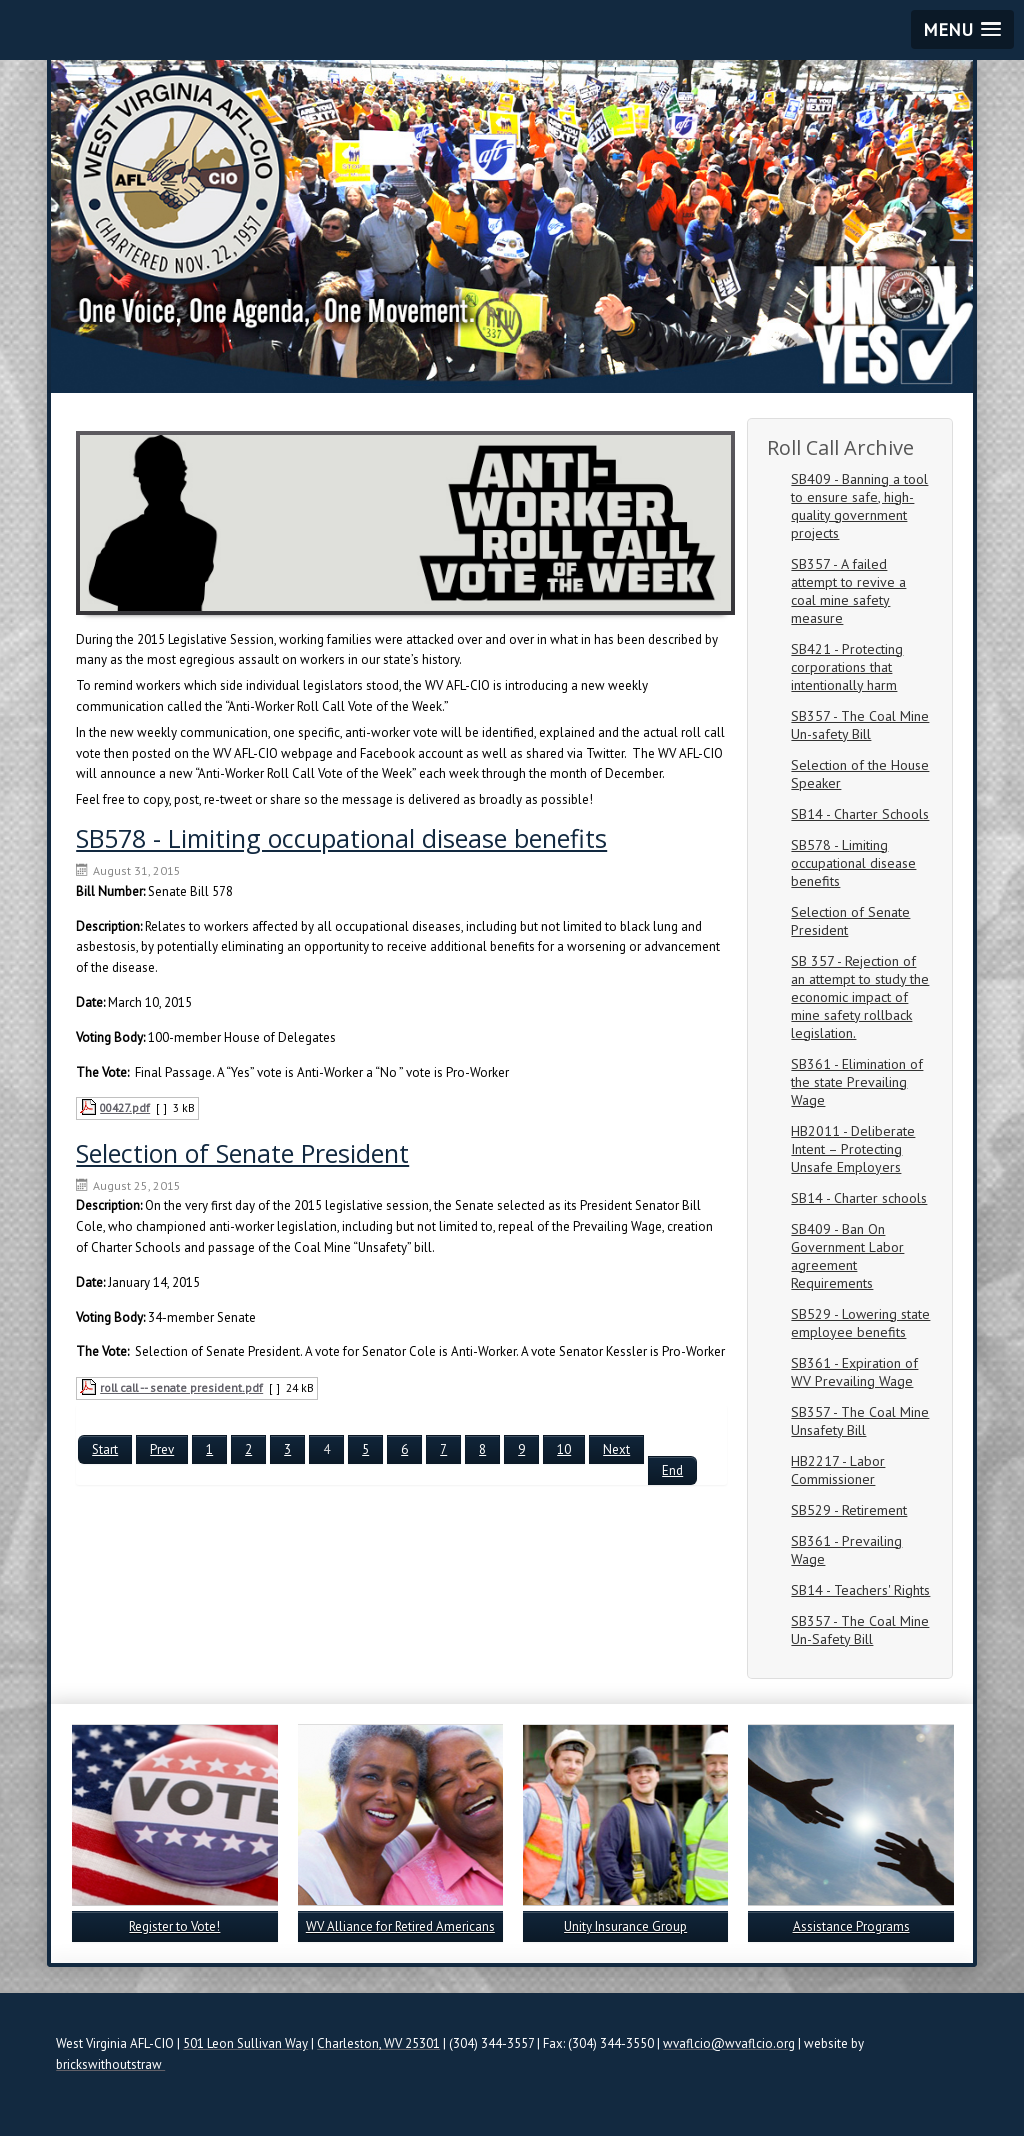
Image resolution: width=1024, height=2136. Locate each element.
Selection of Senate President (242, 1153)
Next (616, 1449)
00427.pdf (125, 1107)
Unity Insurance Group (625, 1926)
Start (105, 1449)
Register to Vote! (174, 1926)
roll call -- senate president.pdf (181, 1387)
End (672, 1470)
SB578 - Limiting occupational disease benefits (341, 838)
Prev (162, 1449)
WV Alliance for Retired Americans (400, 1926)
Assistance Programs (851, 1926)
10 (564, 1449)
